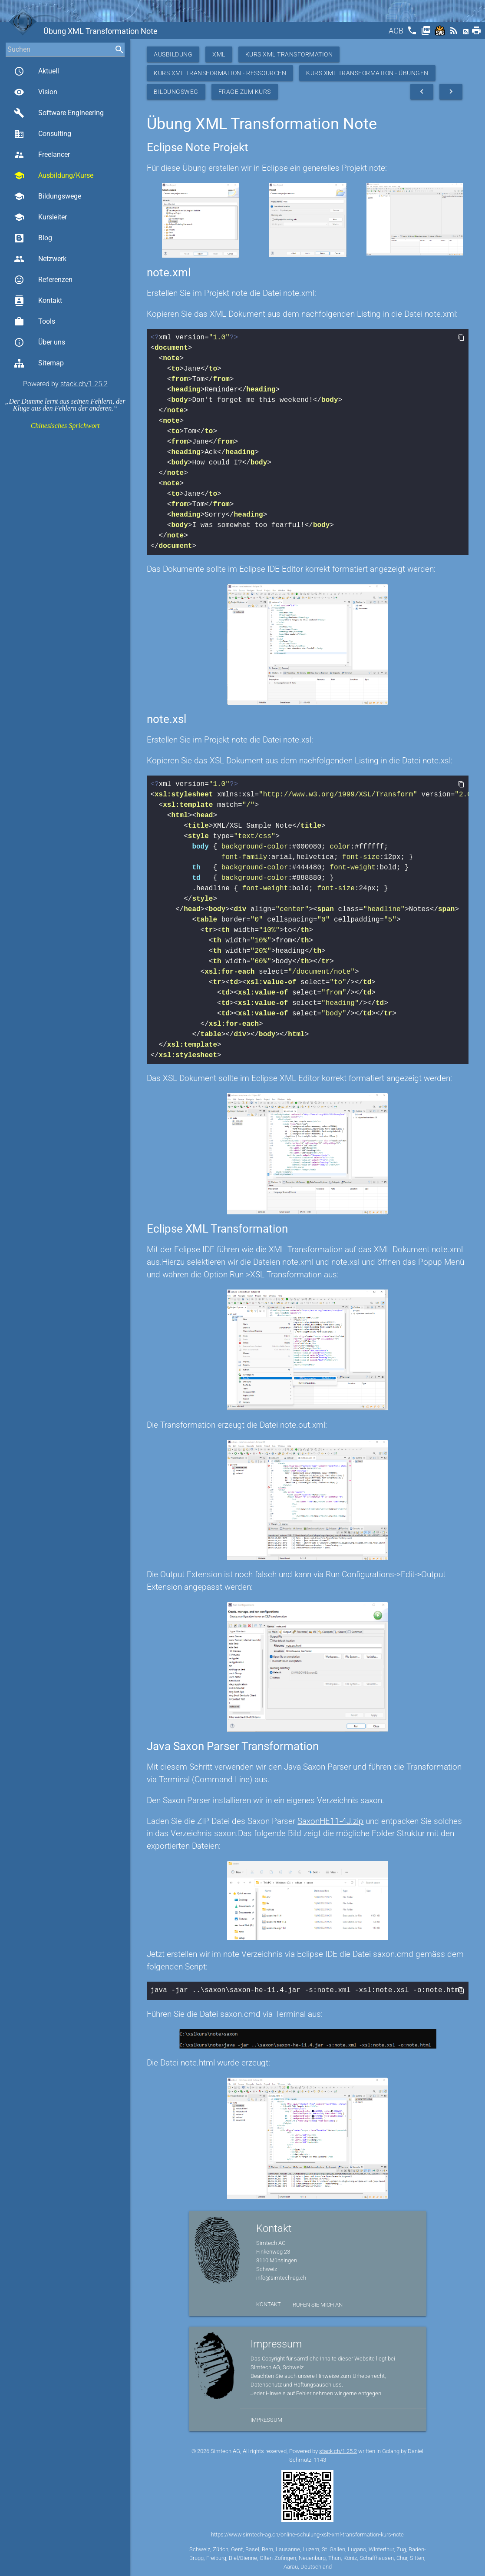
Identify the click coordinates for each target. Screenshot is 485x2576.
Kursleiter (40, 217)
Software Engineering (59, 113)
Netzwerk (40, 259)
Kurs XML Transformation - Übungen (367, 73)
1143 (320, 2459)
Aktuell (36, 71)
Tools (34, 321)
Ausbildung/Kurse (53, 175)
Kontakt (38, 300)
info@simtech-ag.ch (281, 2277)
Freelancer (42, 154)
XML (218, 54)
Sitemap (39, 363)
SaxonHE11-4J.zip (330, 1821)
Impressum (266, 2419)
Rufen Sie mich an (318, 2304)
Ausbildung (173, 54)
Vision (35, 92)
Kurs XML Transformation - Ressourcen (220, 73)
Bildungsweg (176, 91)
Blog (33, 238)
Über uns (39, 342)
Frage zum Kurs (244, 91)
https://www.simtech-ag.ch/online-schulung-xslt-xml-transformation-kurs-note (307, 2533)
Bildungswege (47, 196)
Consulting (42, 133)
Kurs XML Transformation (289, 54)
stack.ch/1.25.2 (84, 384)
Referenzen (43, 279)
